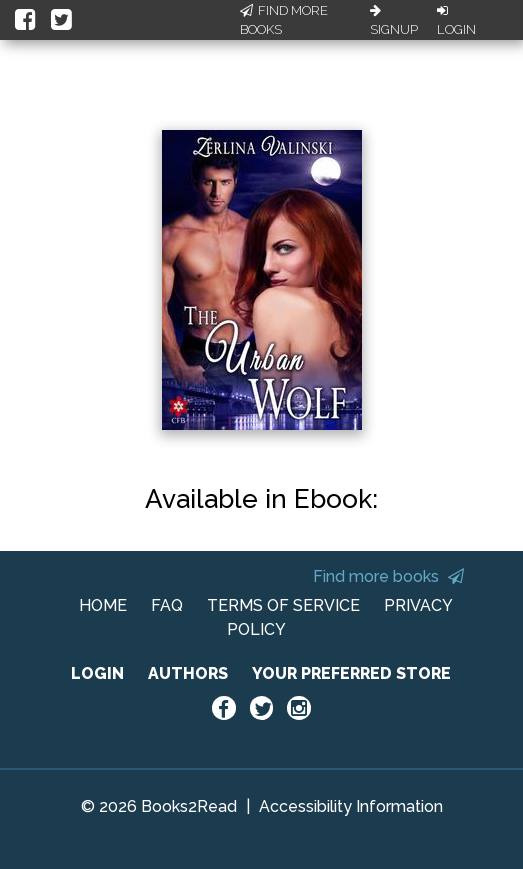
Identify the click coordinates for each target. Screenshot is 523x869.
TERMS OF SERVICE (283, 605)
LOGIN (97, 673)
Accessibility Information (351, 806)
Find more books (388, 576)
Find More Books (284, 20)
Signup (394, 21)
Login (456, 21)
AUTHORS (188, 673)
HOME (103, 605)
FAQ (167, 605)
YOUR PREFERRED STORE (351, 673)
